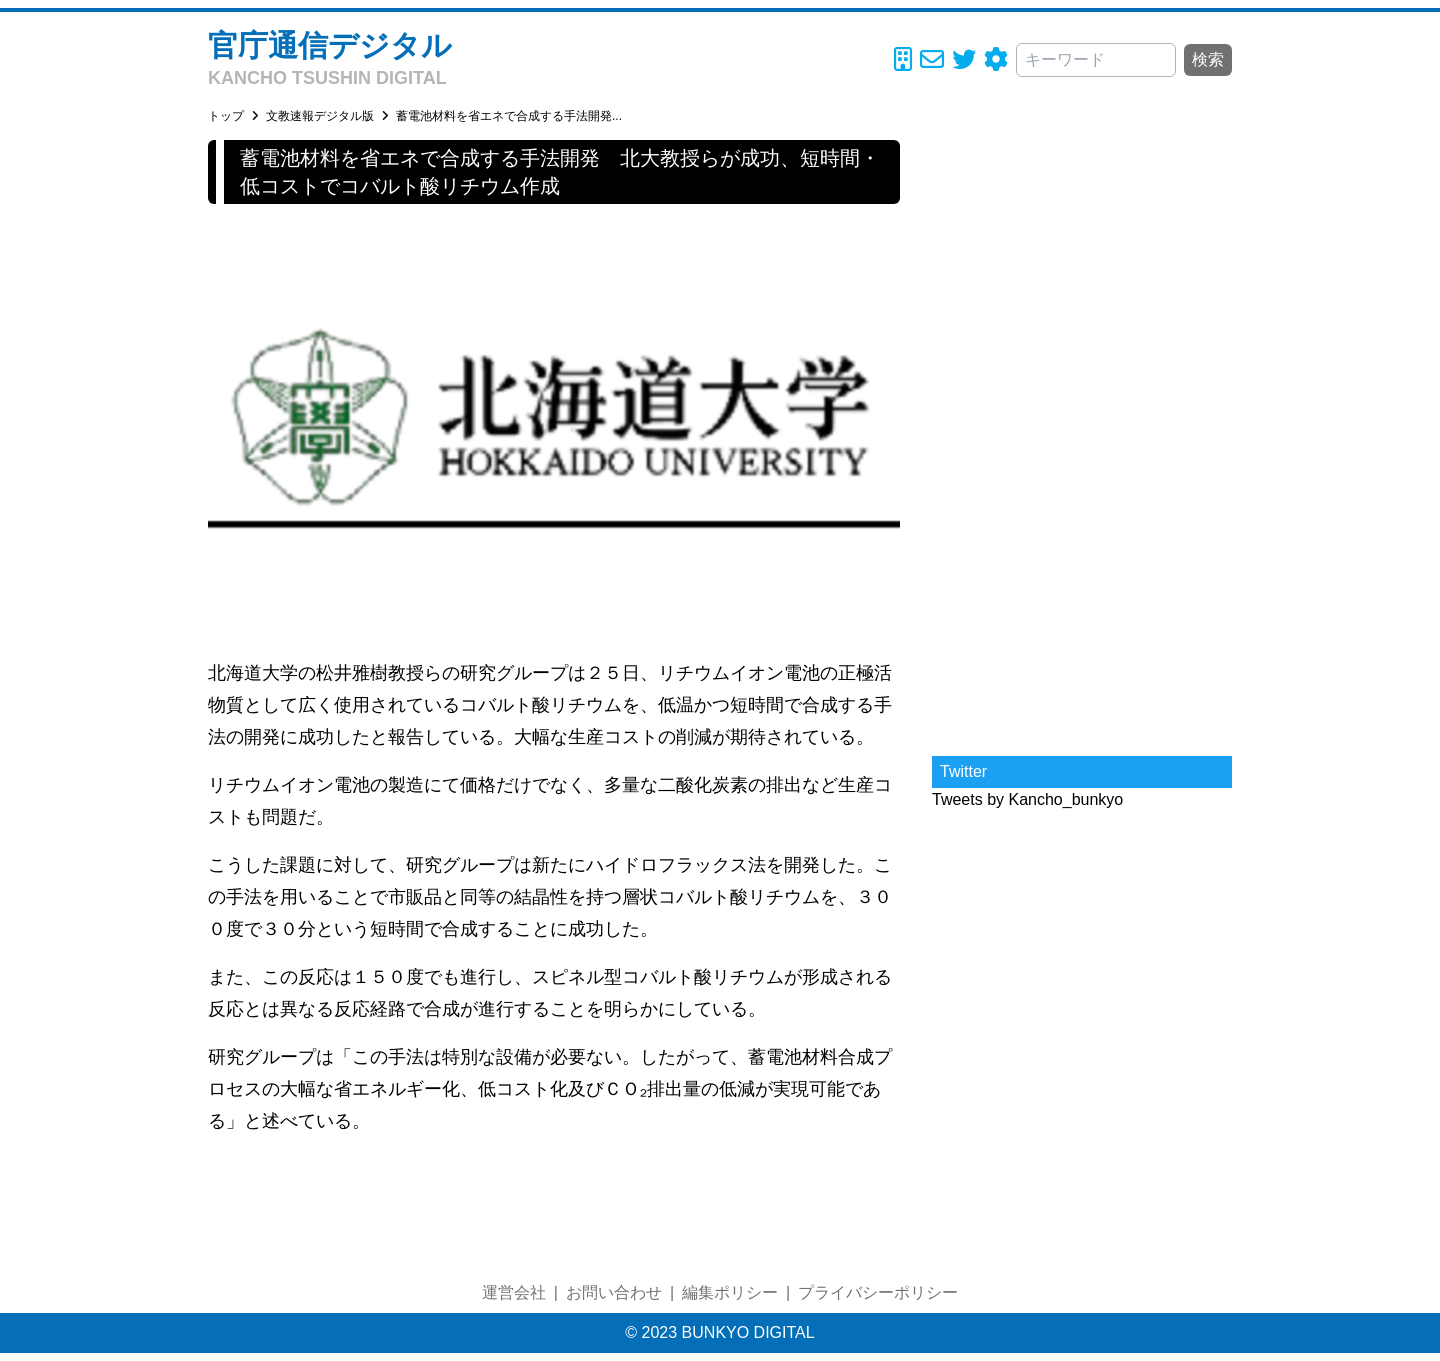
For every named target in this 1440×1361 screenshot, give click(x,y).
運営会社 (514, 1292)
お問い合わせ (614, 1292)
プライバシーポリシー (878, 1292)
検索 (1208, 59)
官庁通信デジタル (330, 45)
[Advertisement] (1082, 440)
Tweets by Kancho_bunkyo (1027, 799)
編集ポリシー (730, 1292)
